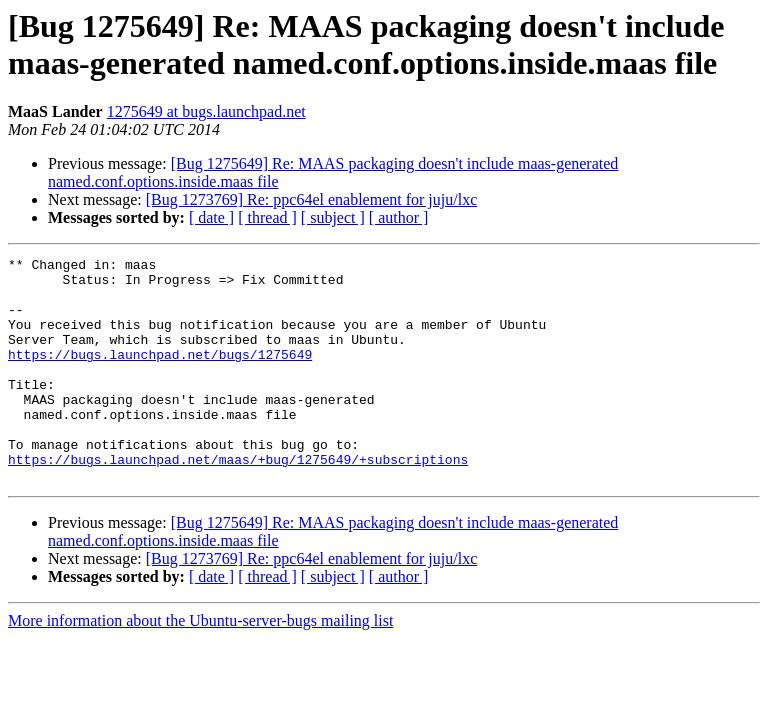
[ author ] (399, 217)
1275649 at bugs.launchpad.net (206, 111)
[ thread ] (267, 217)
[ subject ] (333, 217)
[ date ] (211, 217)
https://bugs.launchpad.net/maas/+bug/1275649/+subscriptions (238, 501)
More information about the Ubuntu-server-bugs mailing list (200, 665)
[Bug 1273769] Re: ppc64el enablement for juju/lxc (311, 199)
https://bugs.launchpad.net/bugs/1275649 (160, 375)
